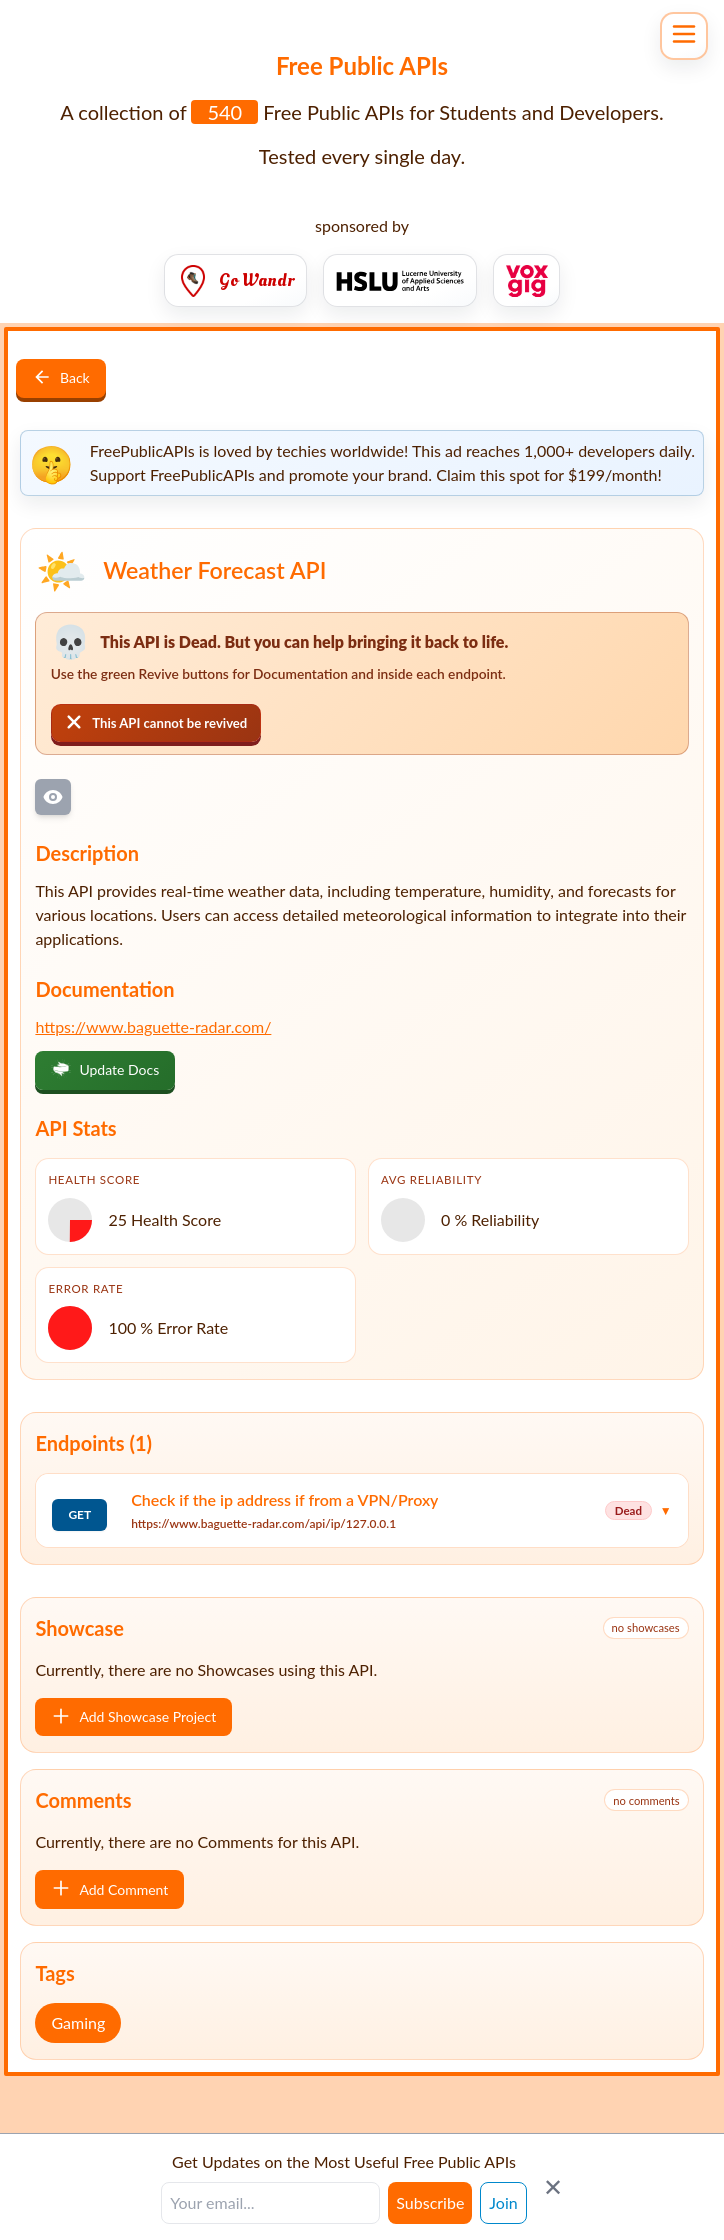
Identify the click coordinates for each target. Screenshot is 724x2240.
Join (503, 2202)
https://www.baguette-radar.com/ (153, 1026)
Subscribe (430, 2202)
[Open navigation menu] (684, 36)
